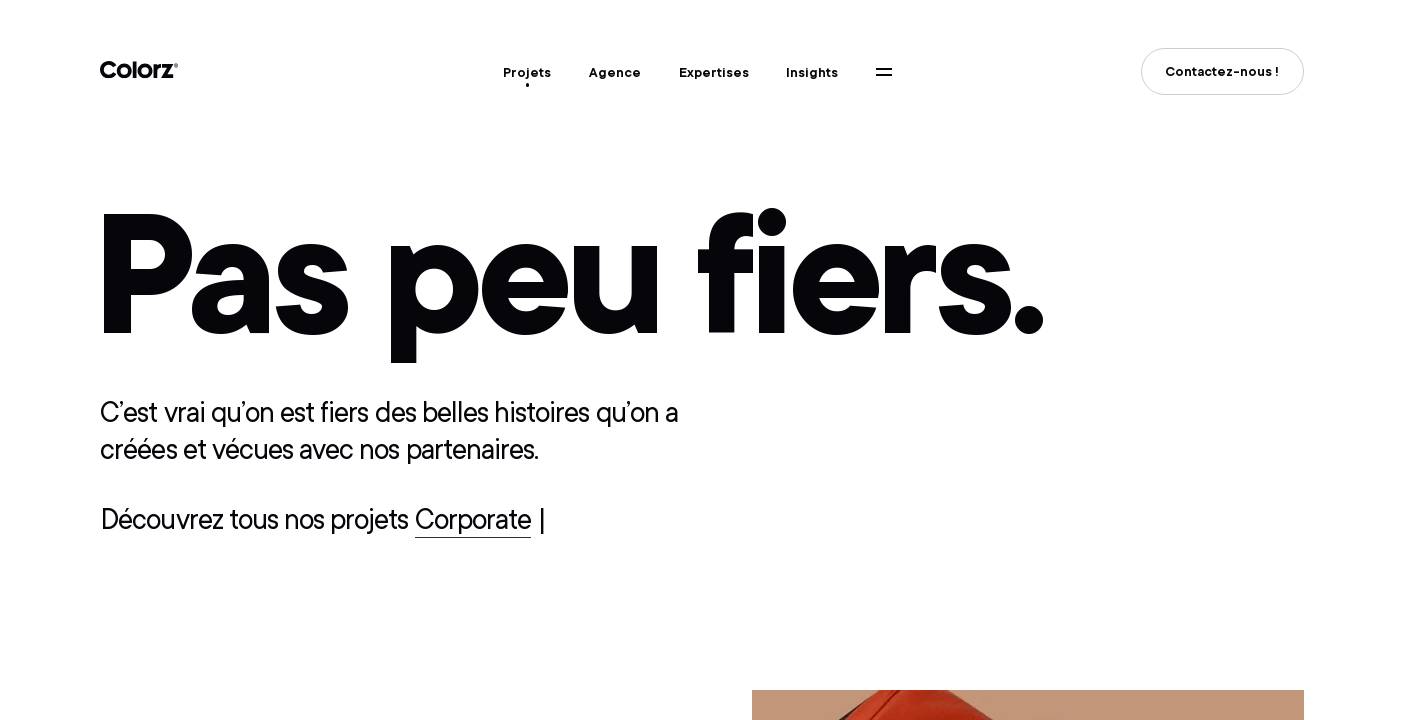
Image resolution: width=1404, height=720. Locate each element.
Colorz (139, 70)
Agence (615, 72)
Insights (812, 72)
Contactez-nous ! (1222, 71)
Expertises (714, 72)
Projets (527, 72)
